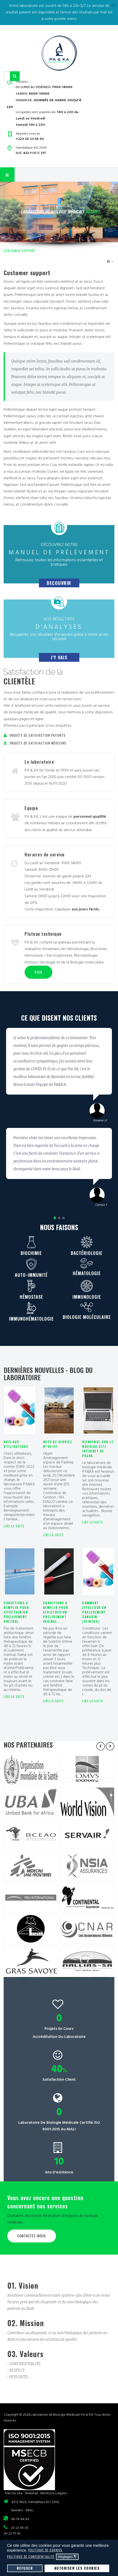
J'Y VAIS (59, 657)
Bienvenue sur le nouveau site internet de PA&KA (97, 1448)
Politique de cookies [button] (45, 2550)
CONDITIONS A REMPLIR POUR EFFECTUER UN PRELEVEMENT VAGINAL (55, 1612)
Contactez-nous (31, 2235)
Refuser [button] (25, 2568)
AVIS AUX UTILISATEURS (16, 1444)
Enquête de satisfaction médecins (35, 743)
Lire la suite (14, 1526)
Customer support (20, 250)
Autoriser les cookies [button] (77, 2568)
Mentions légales (53, 2493)
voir (38, 972)
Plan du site (14, 2493)
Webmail (31, 2493)
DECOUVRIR (59, 583)
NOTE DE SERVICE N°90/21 (57, 1444)
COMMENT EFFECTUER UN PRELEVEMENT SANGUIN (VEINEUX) (94, 1612)
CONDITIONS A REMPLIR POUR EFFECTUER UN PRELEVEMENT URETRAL (16, 1612)
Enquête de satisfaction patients (35, 735)
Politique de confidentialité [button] (30, 2556)
